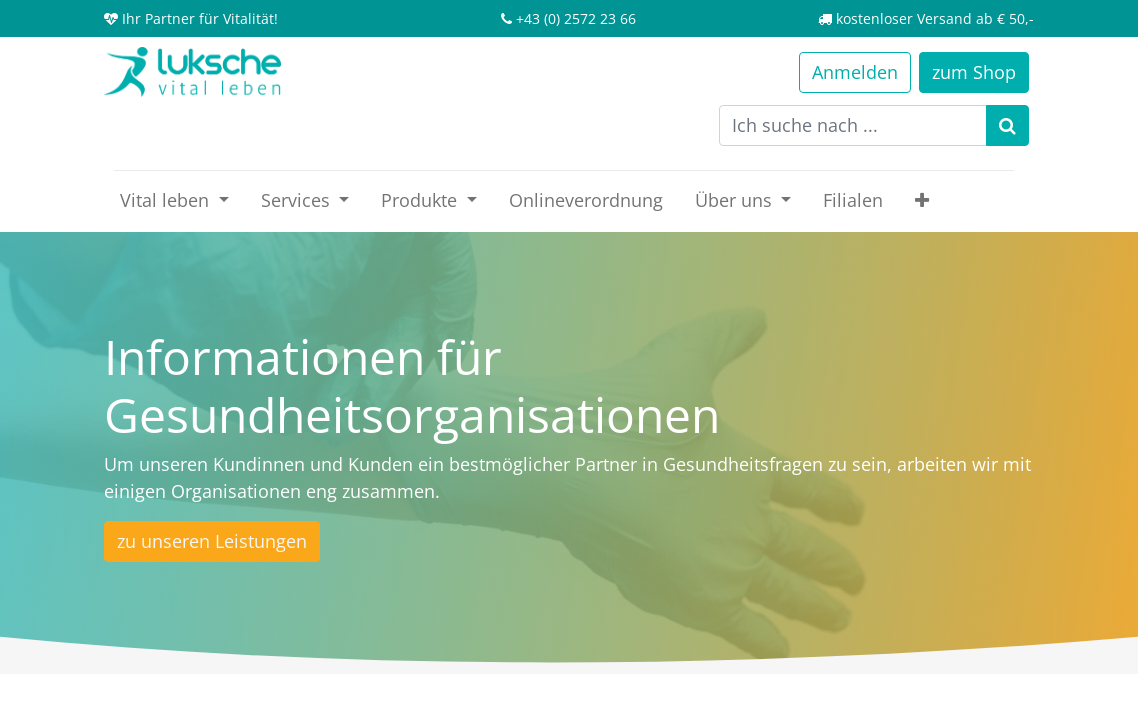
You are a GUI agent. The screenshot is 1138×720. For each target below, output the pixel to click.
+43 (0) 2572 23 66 (576, 18)
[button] (922, 200)
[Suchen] (1007, 125)
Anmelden (855, 72)
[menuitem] (586, 200)
